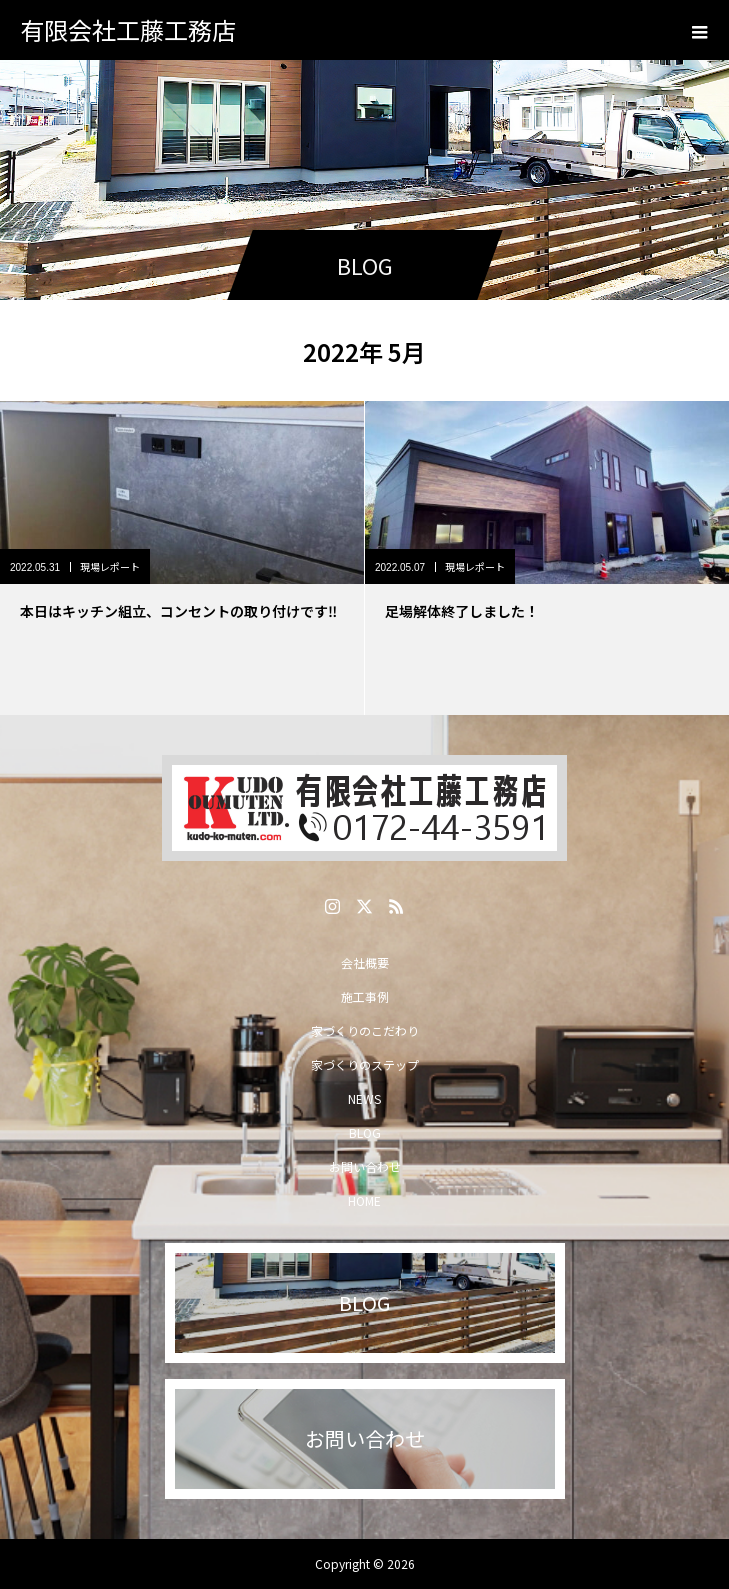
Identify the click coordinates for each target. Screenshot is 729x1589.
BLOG (365, 1132)
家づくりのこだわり (365, 1030)
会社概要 (365, 962)
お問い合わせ (365, 1166)
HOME (364, 1200)
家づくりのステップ (365, 1064)
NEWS (364, 1098)
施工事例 (365, 996)
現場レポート (110, 566)
